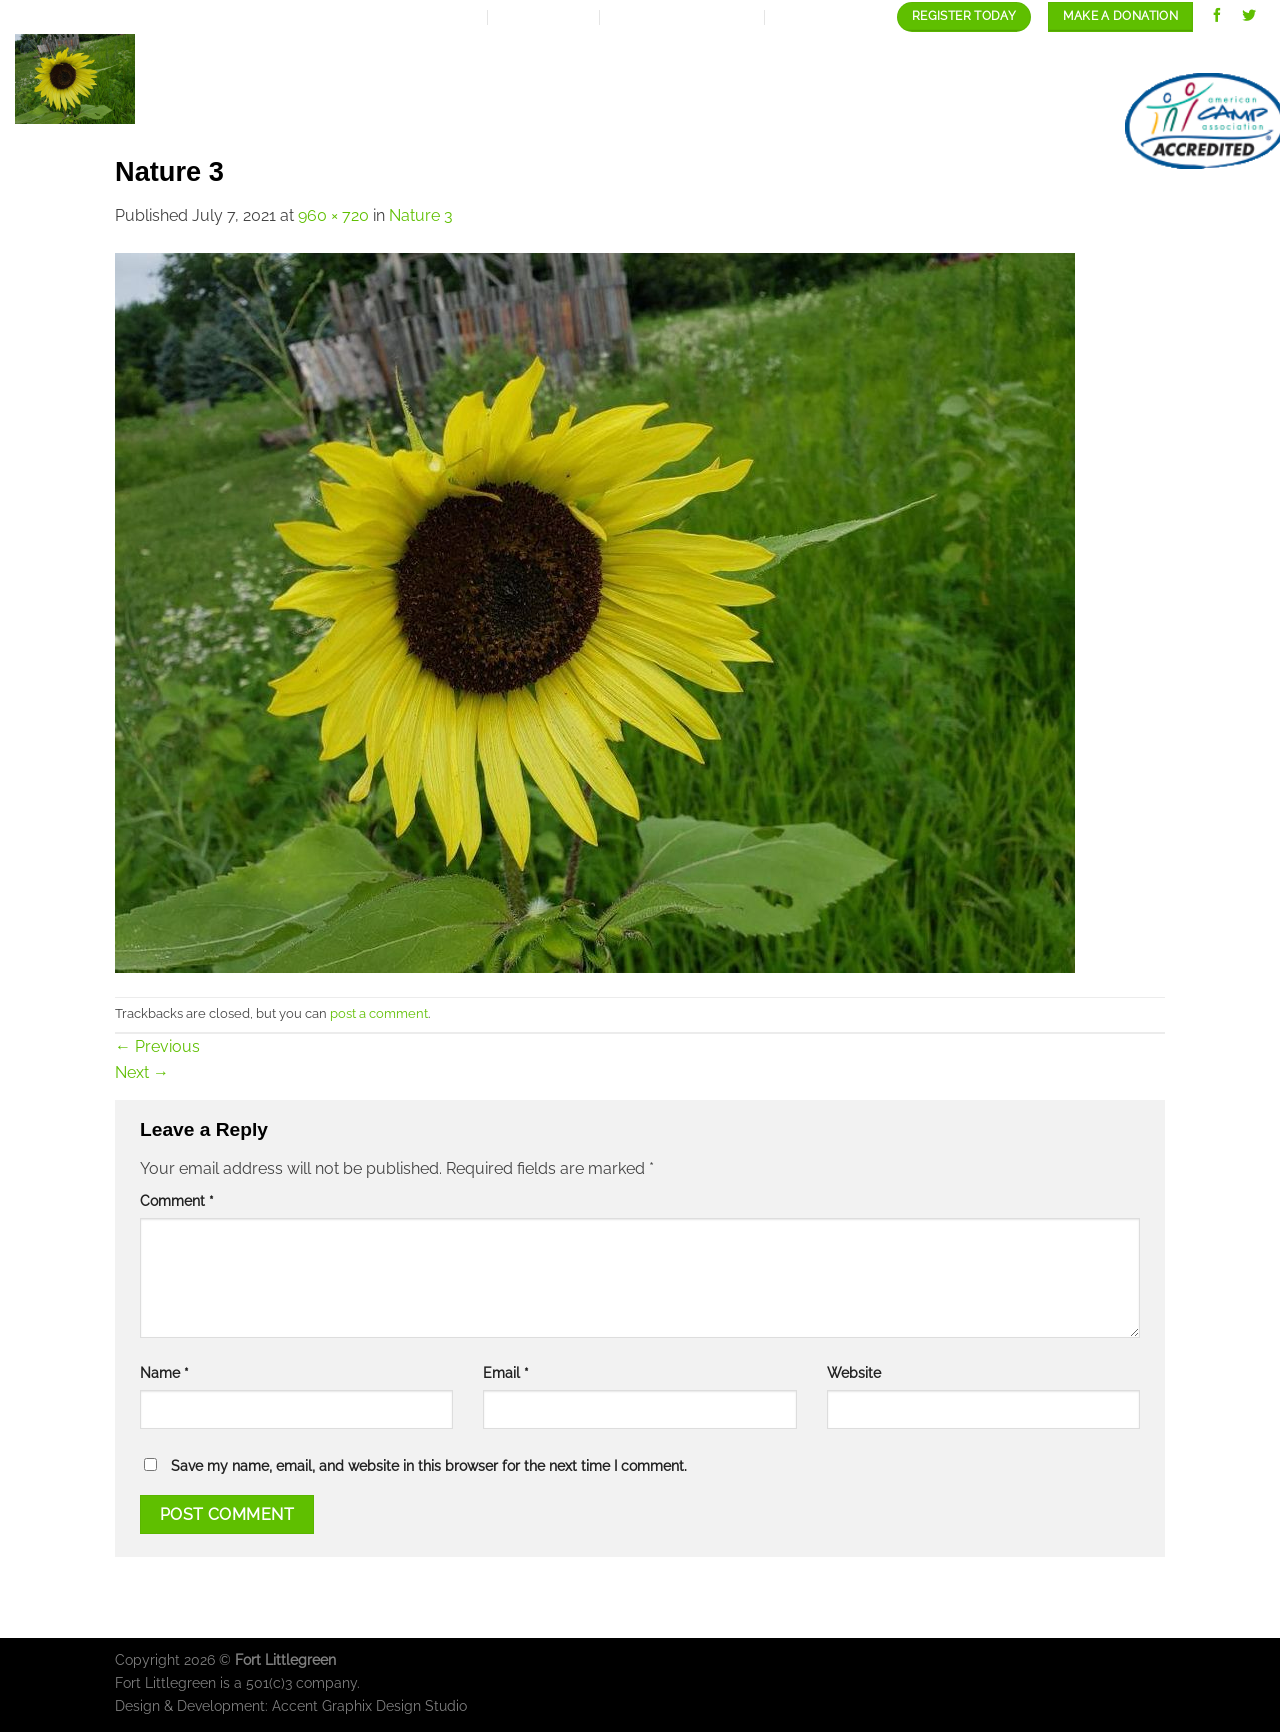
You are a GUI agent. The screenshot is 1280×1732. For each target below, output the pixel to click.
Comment (177, 1200)
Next (142, 1072)
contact (1198, 53)
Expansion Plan (604, 53)
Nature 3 (421, 215)
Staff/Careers (1068, 53)
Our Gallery (917, 53)
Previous (157, 1046)
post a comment (379, 1013)
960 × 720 (333, 215)
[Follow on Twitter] (1249, 16)
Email (506, 1372)
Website (854, 1372)
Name (164, 1372)
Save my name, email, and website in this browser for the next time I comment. (429, 1465)
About (473, 53)
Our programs (767, 53)
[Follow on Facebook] (1217, 16)
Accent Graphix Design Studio (369, 1705)
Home (389, 53)
